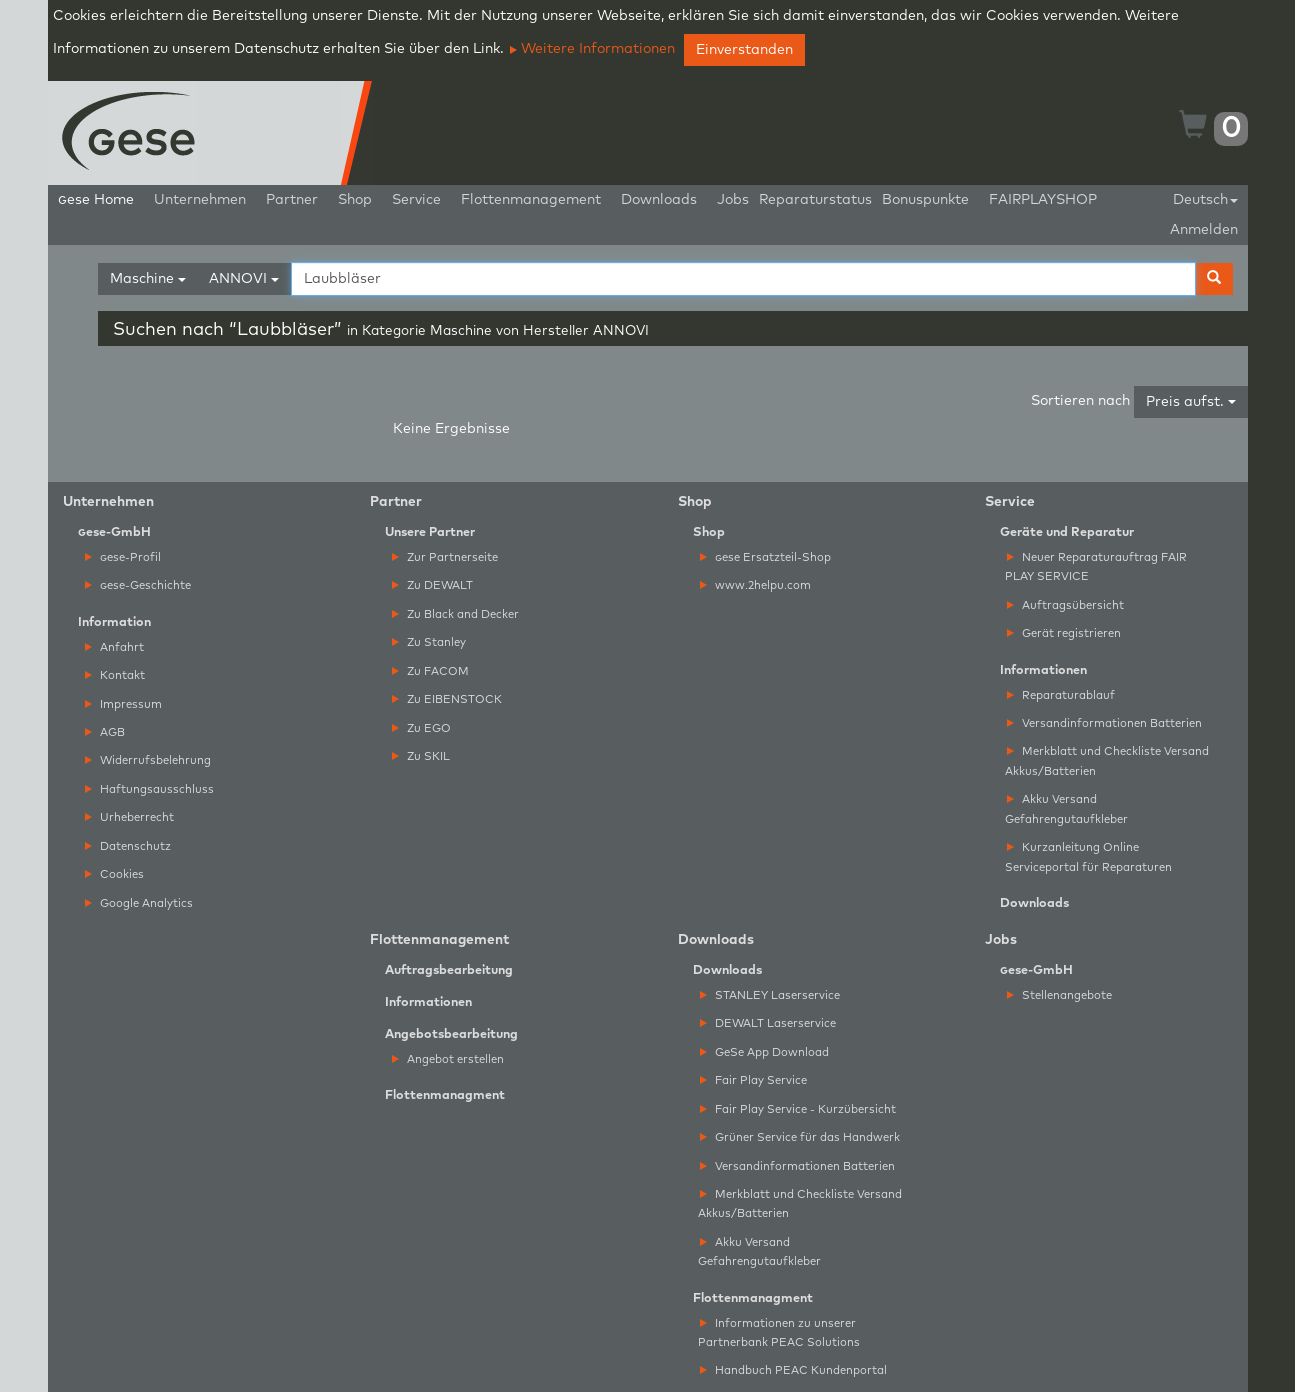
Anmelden (1204, 230)
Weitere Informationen (592, 49)
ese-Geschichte (138, 585)
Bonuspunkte (925, 200)
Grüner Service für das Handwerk (800, 1137)
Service (416, 200)
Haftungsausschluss (149, 789)
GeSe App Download (764, 1052)
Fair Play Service (753, 1080)
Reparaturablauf (1061, 695)
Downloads (659, 200)
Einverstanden (744, 50)
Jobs (733, 200)
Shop (355, 200)
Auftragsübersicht (1065, 605)
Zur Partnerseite (445, 557)
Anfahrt (114, 647)
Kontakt (115, 675)
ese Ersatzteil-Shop (765, 557)
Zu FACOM (430, 671)
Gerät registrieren (1064, 633)
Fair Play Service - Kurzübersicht (798, 1109)
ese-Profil (123, 557)
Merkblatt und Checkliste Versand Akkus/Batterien (1107, 761)
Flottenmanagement (531, 200)
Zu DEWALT (432, 585)
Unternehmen (200, 200)
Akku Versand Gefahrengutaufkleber (1066, 809)
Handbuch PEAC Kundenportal (793, 1370)
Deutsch (1205, 200)
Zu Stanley (429, 642)
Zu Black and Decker (455, 614)
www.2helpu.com (755, 585)
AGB (105, 732)
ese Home (96, 200)
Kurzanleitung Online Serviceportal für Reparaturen (1088, 857)
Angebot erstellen (448, 1059)
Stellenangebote (1059, 995)
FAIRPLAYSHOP (1043, 200)
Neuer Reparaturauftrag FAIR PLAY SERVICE (1096, 567)
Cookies (114, 874)
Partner (292, 200)
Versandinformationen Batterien (1104, 723)
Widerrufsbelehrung (148, 760)
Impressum (123, 704)
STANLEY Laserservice (770, 995)
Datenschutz (128, 846)
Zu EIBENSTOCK (447, 699)
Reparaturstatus (815, 200)
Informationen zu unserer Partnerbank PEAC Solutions (779, 1333)
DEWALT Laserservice (768, 1023)
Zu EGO (421, 728)
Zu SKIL (421, 756)
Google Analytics (139, 903)
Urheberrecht (129, 817)
